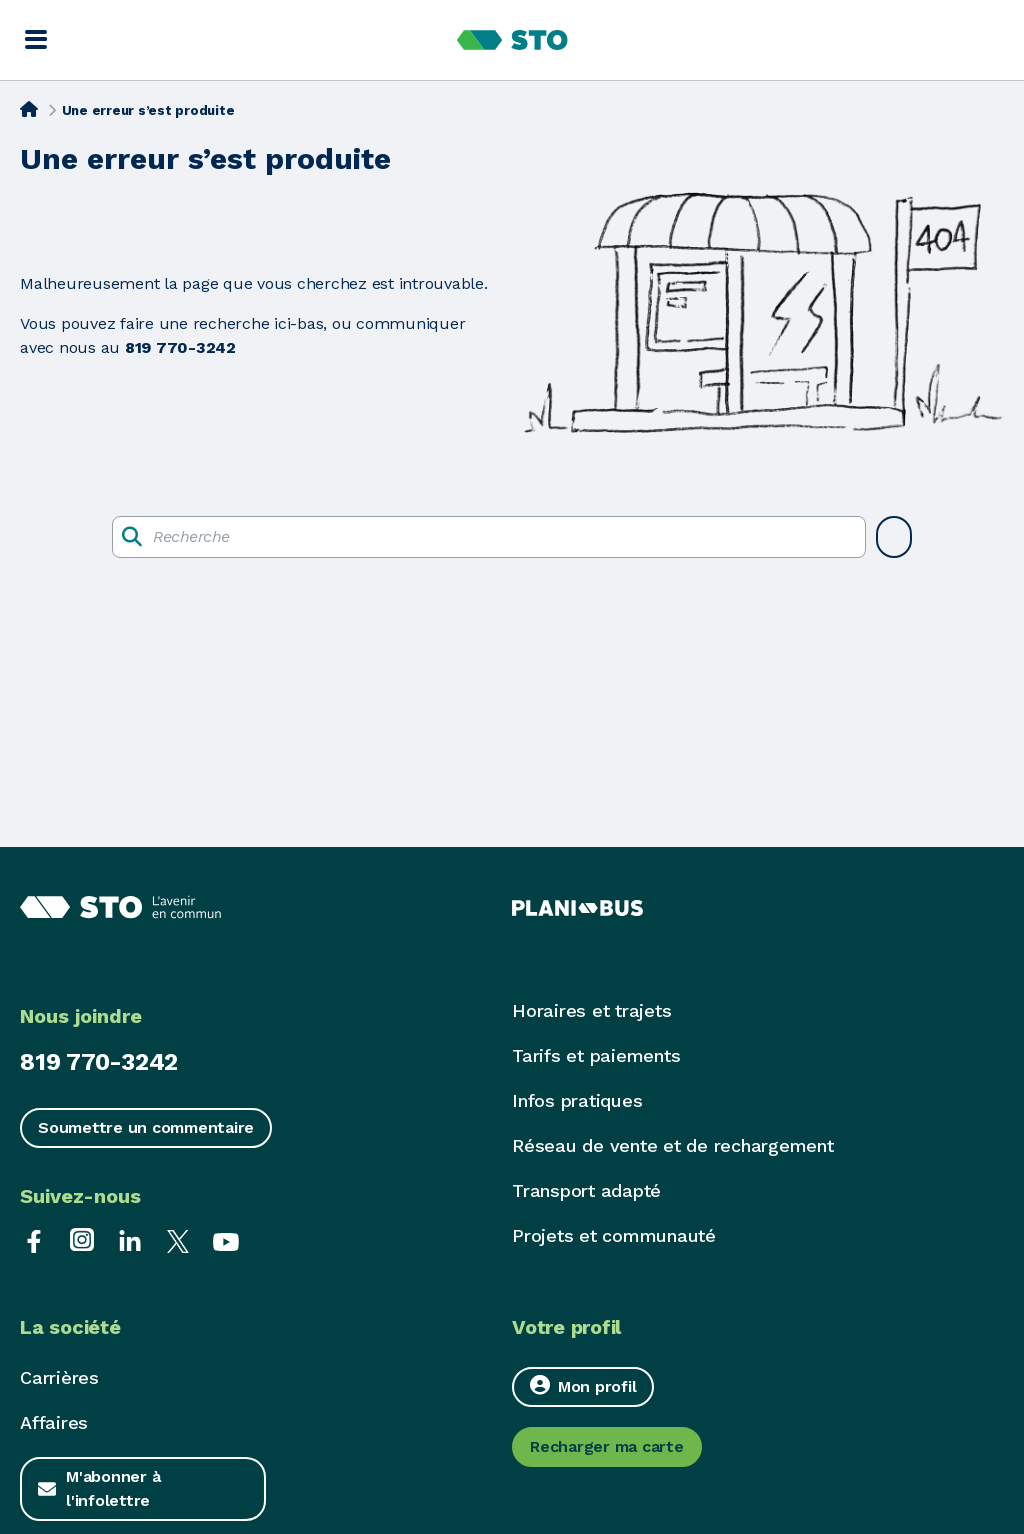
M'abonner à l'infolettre (113, 1488)
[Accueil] (29, 109)
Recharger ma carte (607, 1446)
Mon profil (583, 1385)
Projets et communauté (614, 1235)
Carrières (59, 1377)
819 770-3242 (99, 1062)
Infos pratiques (577, 1100)
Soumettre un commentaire (146, 1127)
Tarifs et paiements (596, 1055)
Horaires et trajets (591, 1010)
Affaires (54, 1422)
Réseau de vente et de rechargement (673, 1145)
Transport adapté (586, 1190)
